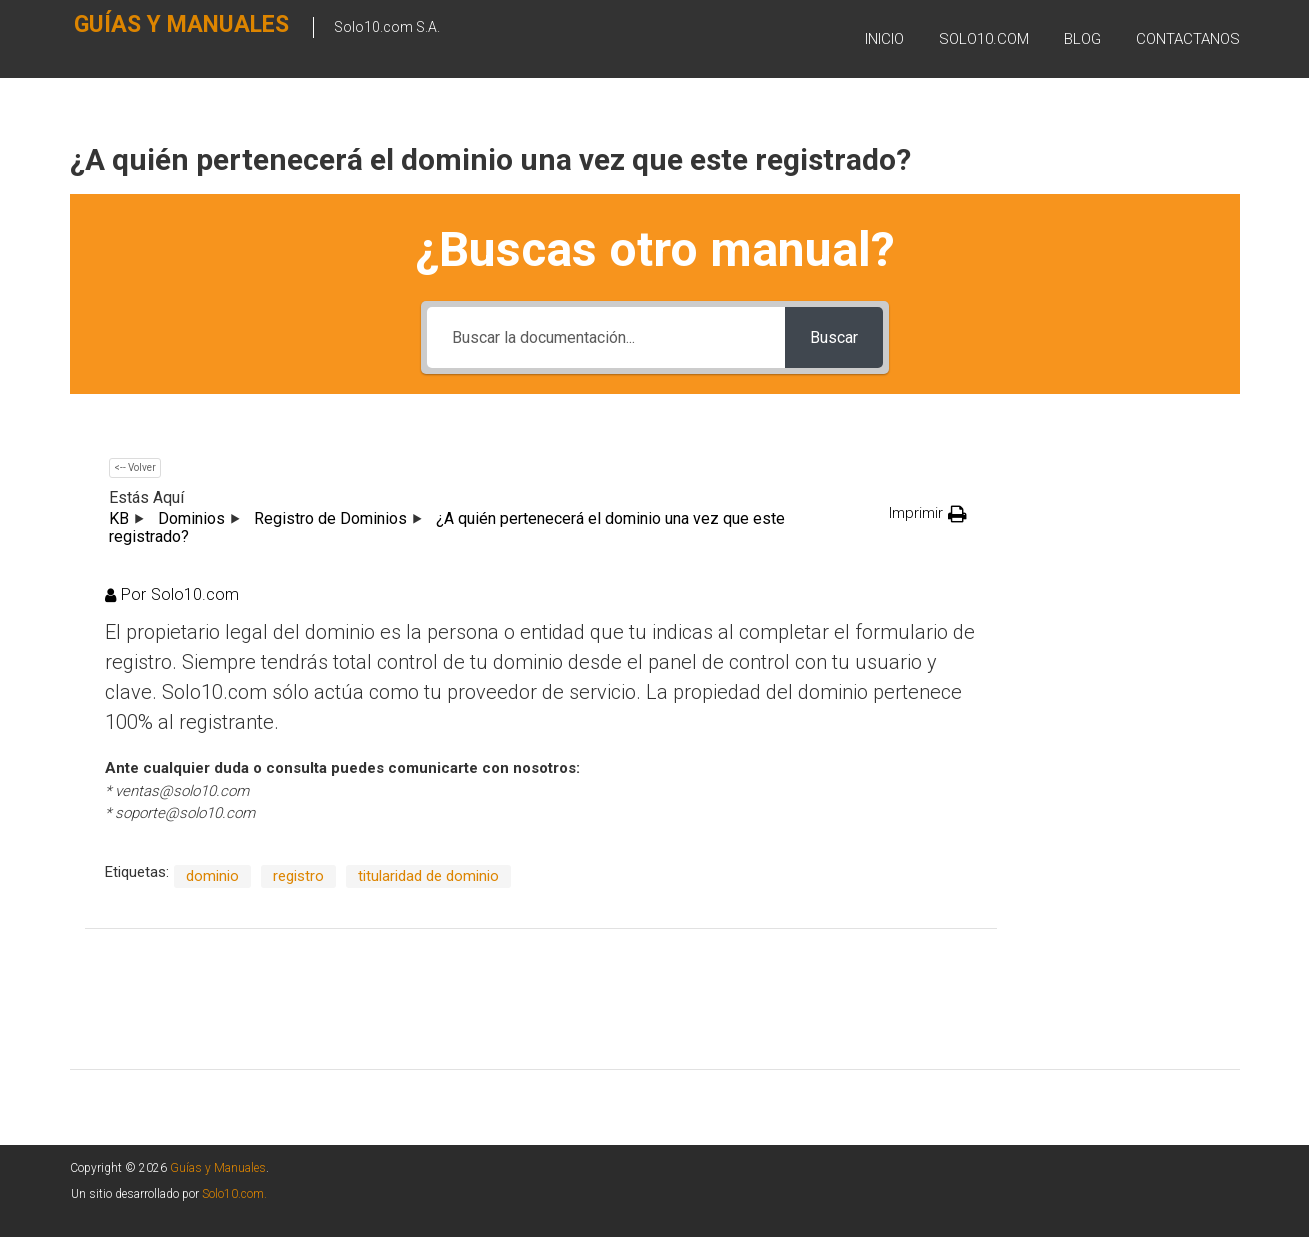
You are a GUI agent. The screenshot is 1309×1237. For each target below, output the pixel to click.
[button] (928, 513)
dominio (212, 876)
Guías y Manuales (141, 36)
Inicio (884, 39)
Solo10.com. (234, 1194)
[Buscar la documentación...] (606, 337)
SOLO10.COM (984, 39)
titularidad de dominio (428, 876)
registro (298, 876)
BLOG (1082, 39)
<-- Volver (135, 467)
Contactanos (1188, 39)
